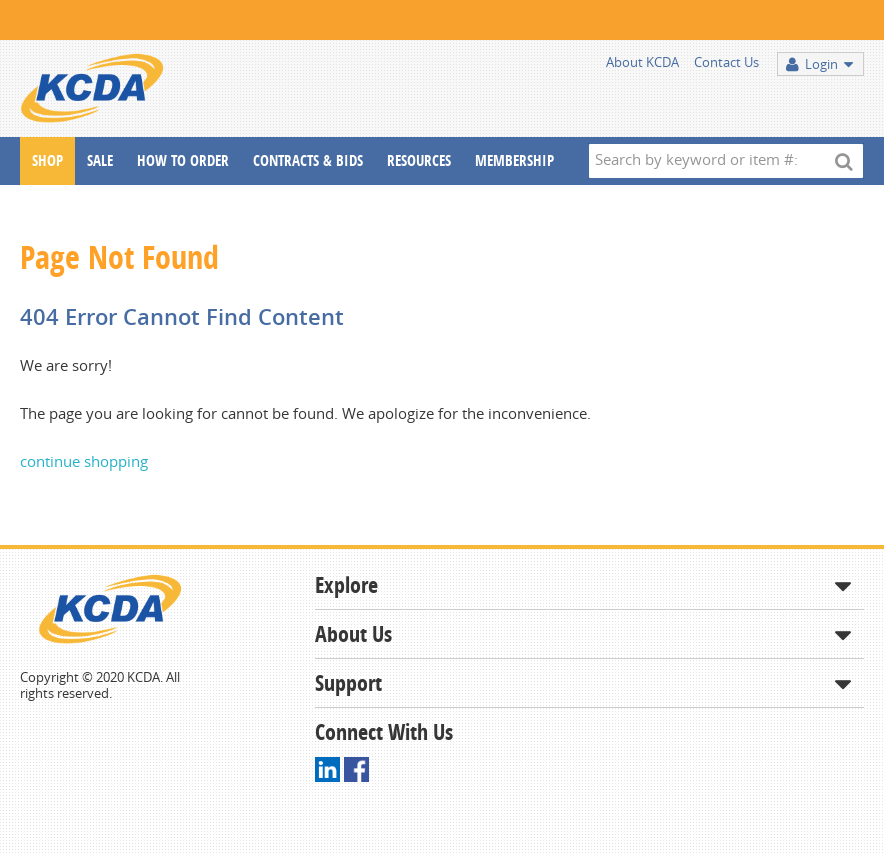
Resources (419, 160)
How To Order (183, 160)
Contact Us (726, 62)
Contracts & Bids (308, 160)
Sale (100, 160)
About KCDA (642, 62)
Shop (47, 160)
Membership (514, 160)
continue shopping (84, 461)
